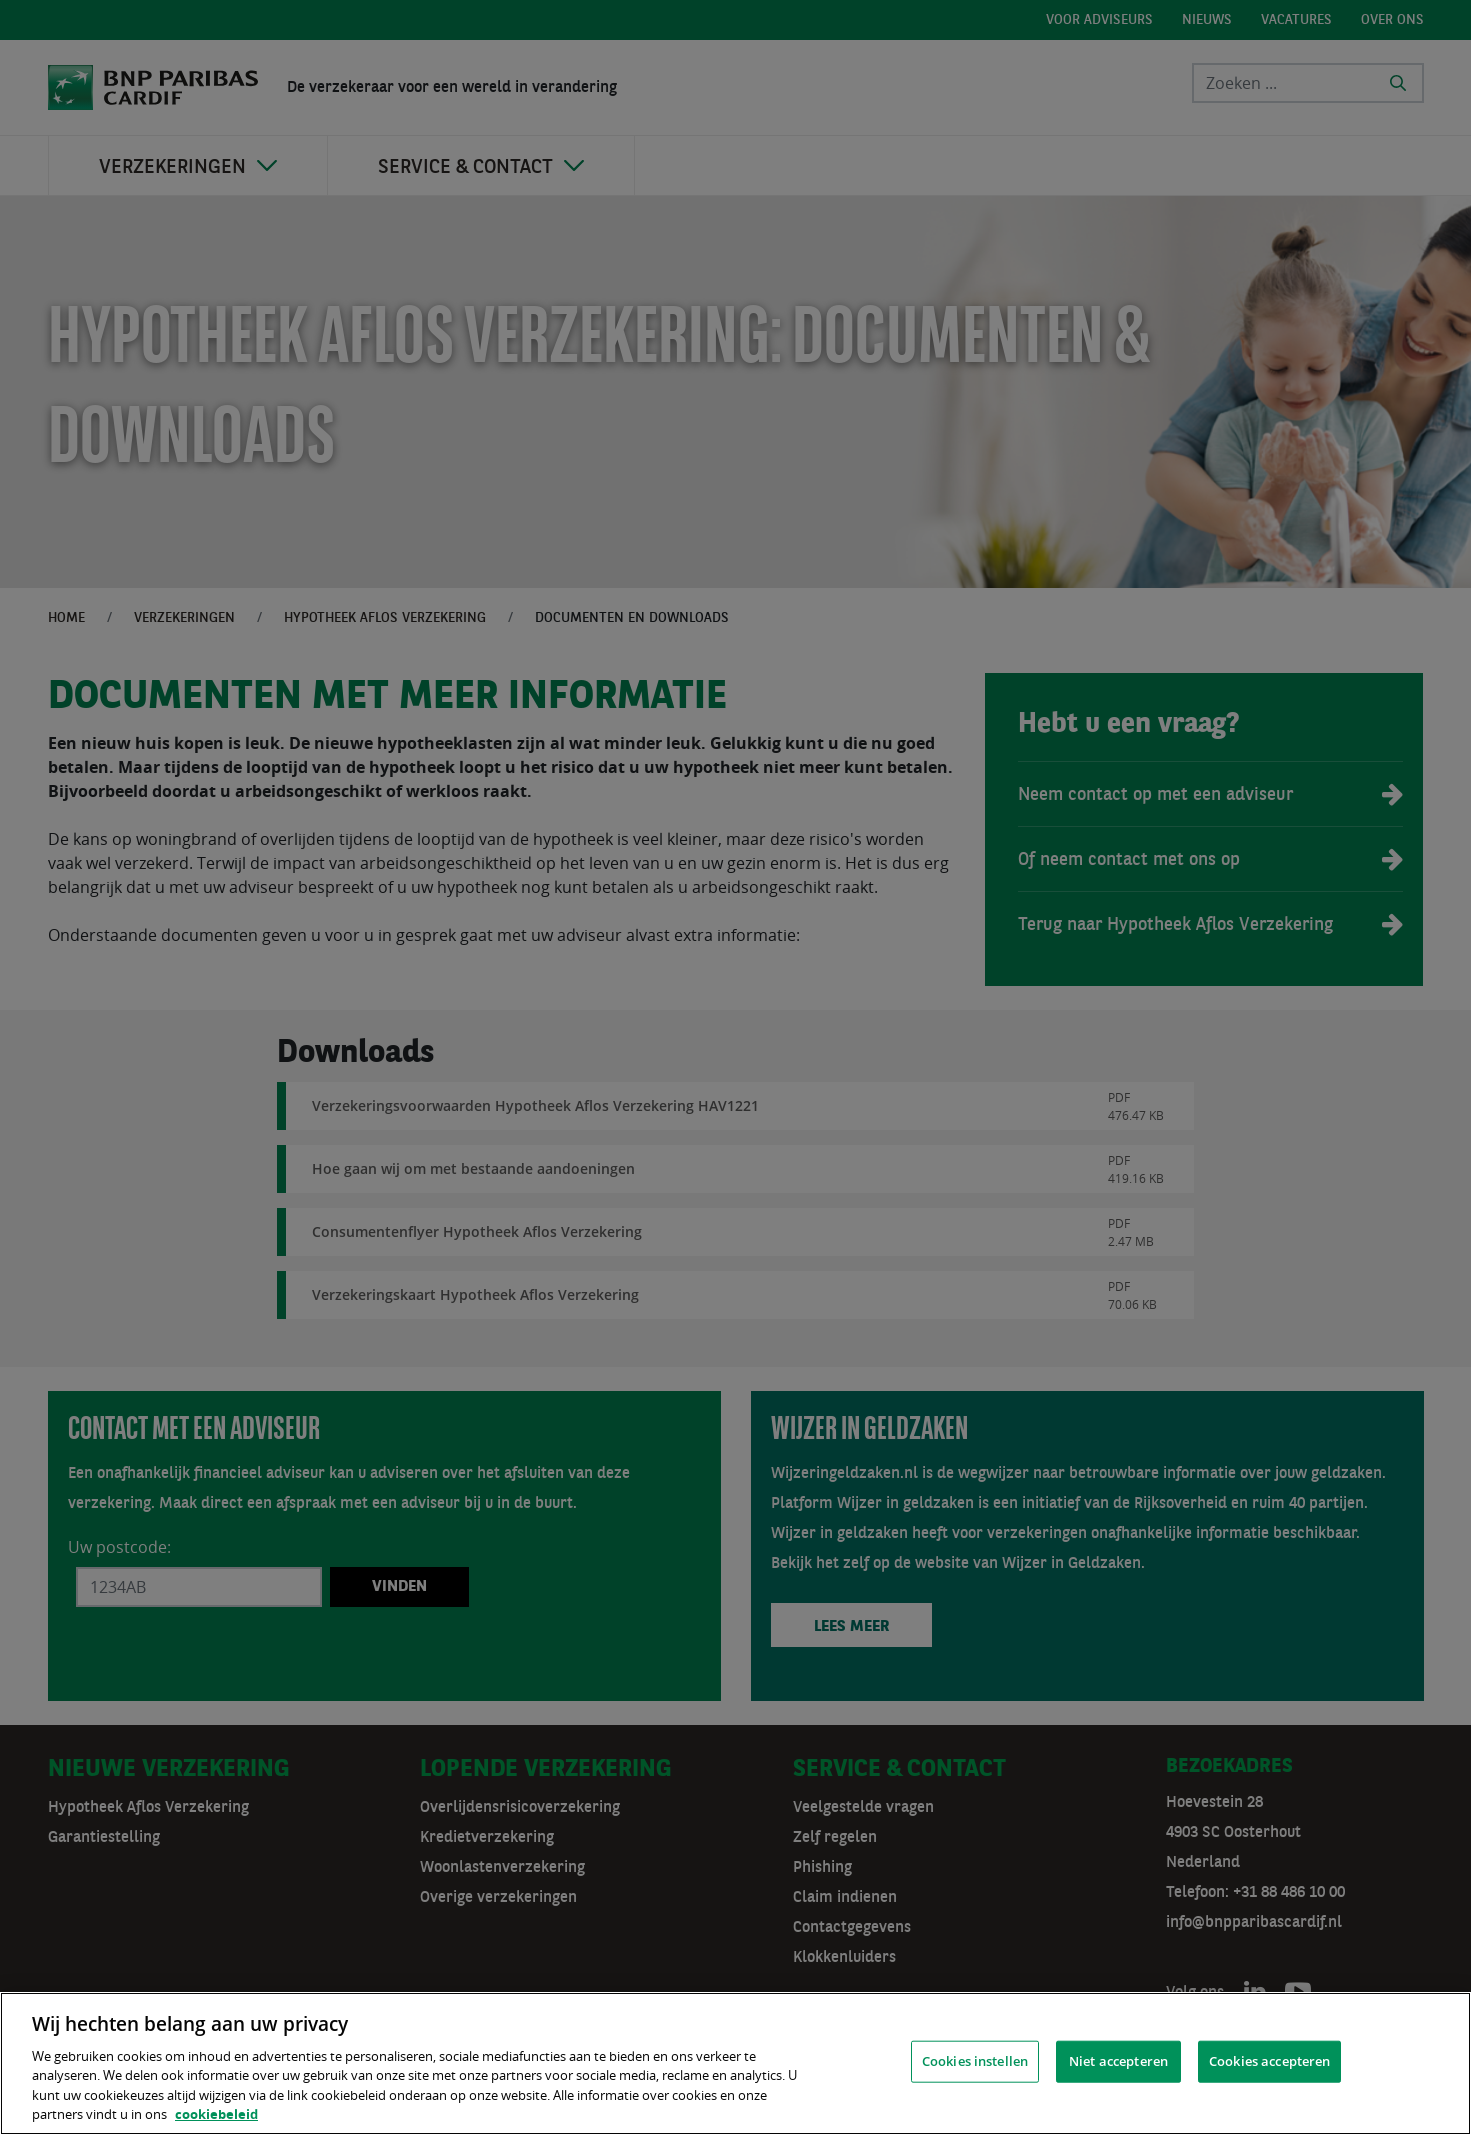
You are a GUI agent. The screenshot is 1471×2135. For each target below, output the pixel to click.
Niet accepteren (1118, 2061)
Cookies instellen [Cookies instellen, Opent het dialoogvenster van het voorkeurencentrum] (975, 2061)
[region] (735, 2063)
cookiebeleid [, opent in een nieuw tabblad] (216, 2114)
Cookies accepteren (1269, 2061)
